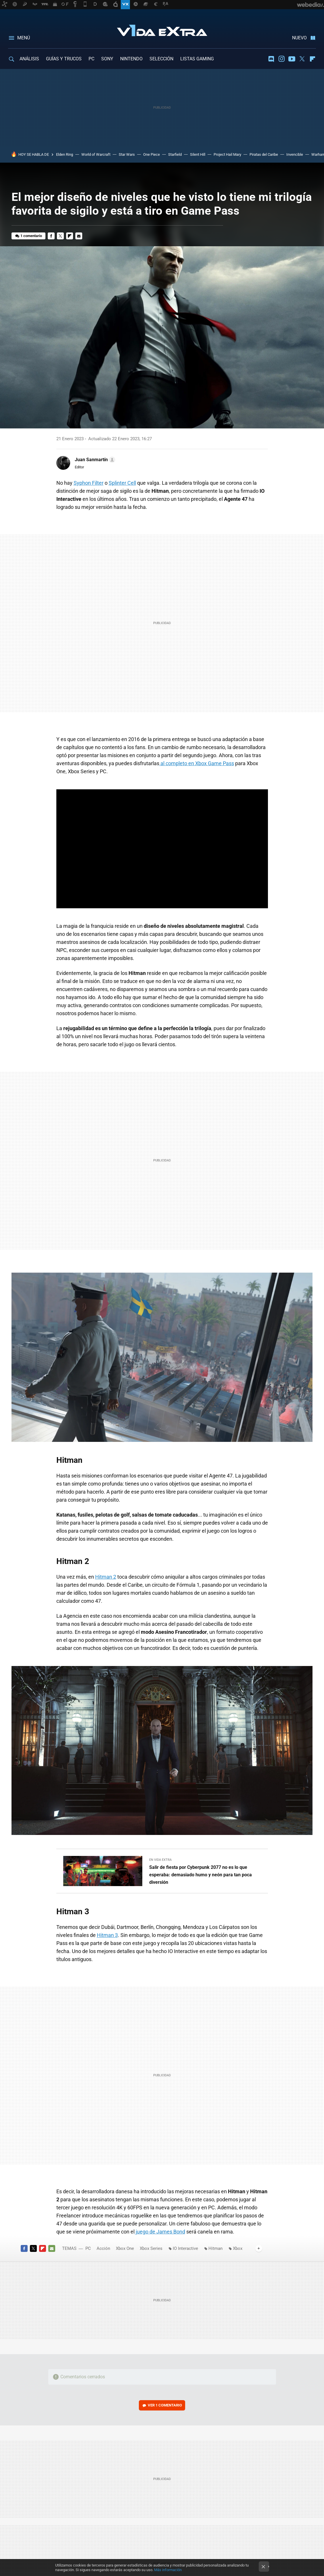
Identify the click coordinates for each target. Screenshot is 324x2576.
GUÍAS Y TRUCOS (64, 58)
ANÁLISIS (29, 58)
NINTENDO (131, 58)
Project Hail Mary (227, 154)
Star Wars (127, 154)
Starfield (175, 154)
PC (91, 58)
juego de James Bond (160, 2232)
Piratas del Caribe (264, 154)
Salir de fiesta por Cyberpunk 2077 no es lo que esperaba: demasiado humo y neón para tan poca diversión (200, 1875)
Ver (165, 2405)
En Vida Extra (160, 1860)
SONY (107, 58)
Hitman (215, 2248)
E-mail (78, 235)
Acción (103, 2248)
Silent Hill (197, 154)
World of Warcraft (95, 154)
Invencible (294, 154)
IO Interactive (185, 2248)
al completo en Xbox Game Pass (196, 763)
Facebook (51, 235)
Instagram (281, 58)
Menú (23, 38)
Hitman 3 (107, 1935)
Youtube (291, 58)
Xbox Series (151, 2248)
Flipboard (312, 58)
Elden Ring (64, 154)
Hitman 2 (105, 1577)
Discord (271, 58)
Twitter (302, 58)
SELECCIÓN (161, 58)
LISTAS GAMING (197, 58)
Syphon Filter (88, 483)
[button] (94, 459)
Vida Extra (162, 29)
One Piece (151, 154)
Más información (168, 2570)
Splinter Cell (122, 483)
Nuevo (299, 38)
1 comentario (31, 236)
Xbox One (125, 2248)
